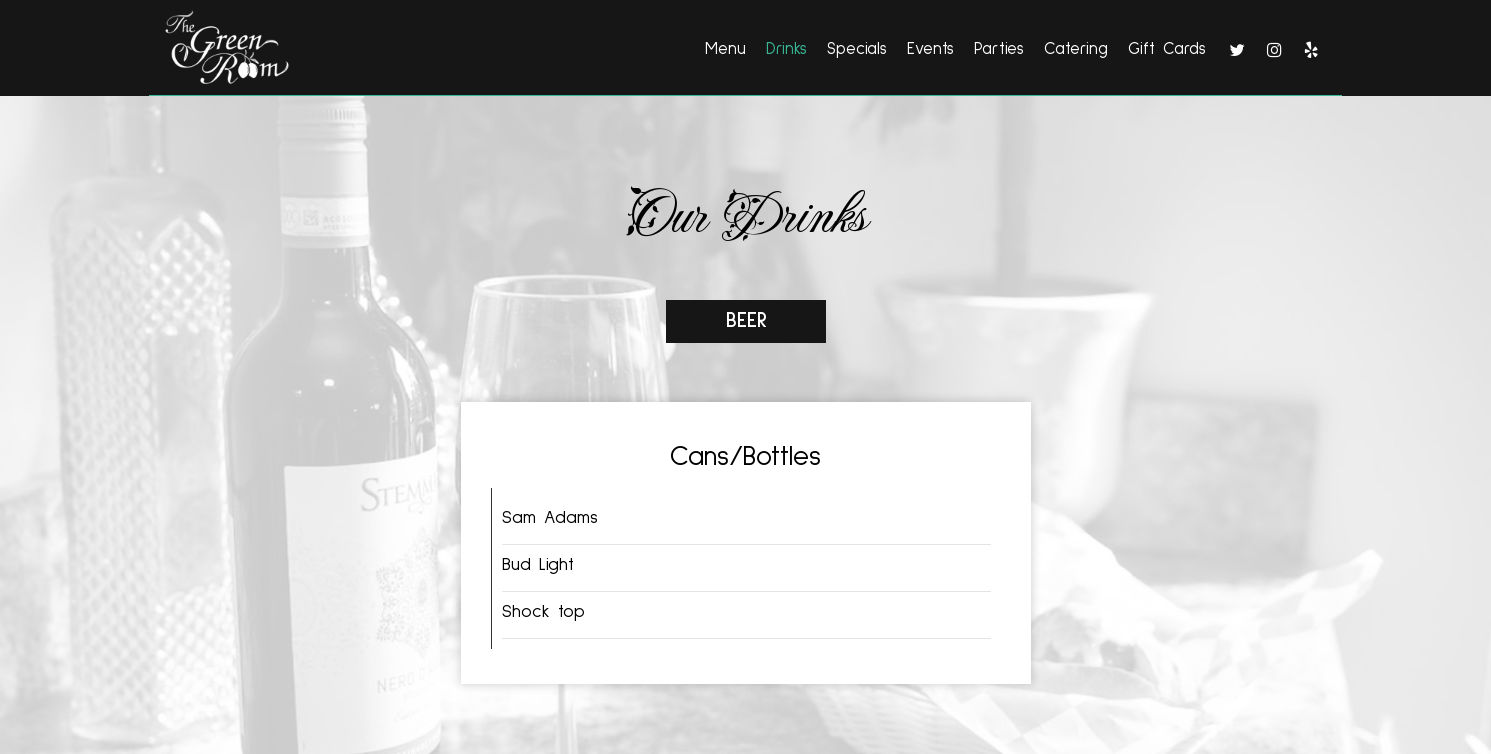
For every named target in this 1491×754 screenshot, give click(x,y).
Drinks (786, 49)
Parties (999, 49)
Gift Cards (1167, 49)
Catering (1076, 49)
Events (930, 49)
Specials (857, 49)
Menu (725, 49)
